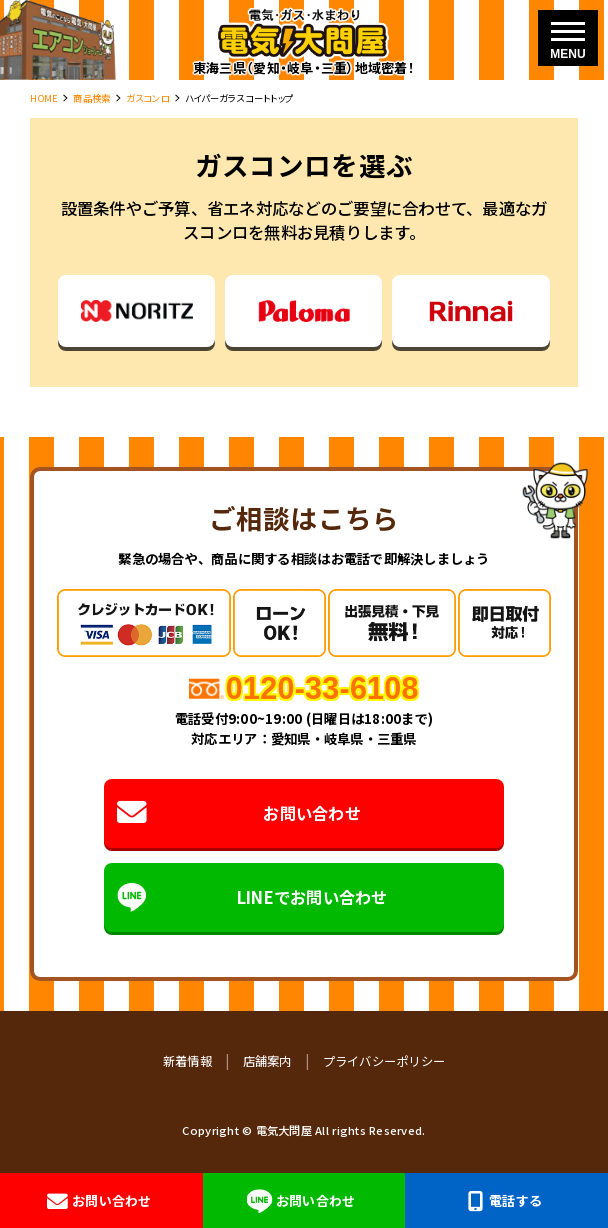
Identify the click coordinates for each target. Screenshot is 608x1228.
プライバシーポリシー (384, 1061)
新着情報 (187, 1061)
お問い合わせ (239, 813)
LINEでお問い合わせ (252, 897)
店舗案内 (267, 1061)
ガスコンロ (148, 98)
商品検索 (91, 98)
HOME (44, 98)
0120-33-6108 (322, 688)
